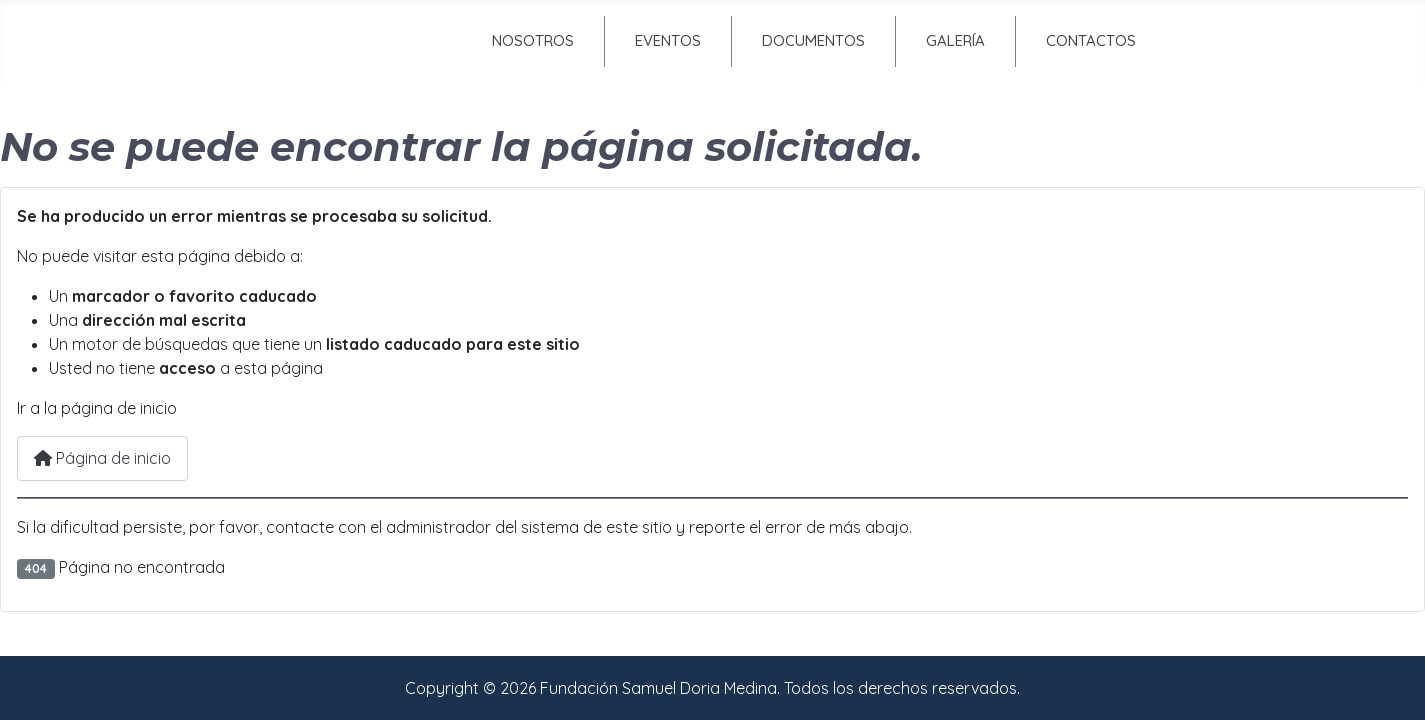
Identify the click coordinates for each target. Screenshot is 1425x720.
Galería (955, 40)
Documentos (813, 40)
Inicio (360, 40)
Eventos (668, 40)
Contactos (1091, 40)
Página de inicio (102, 458)
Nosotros (533, 40)
